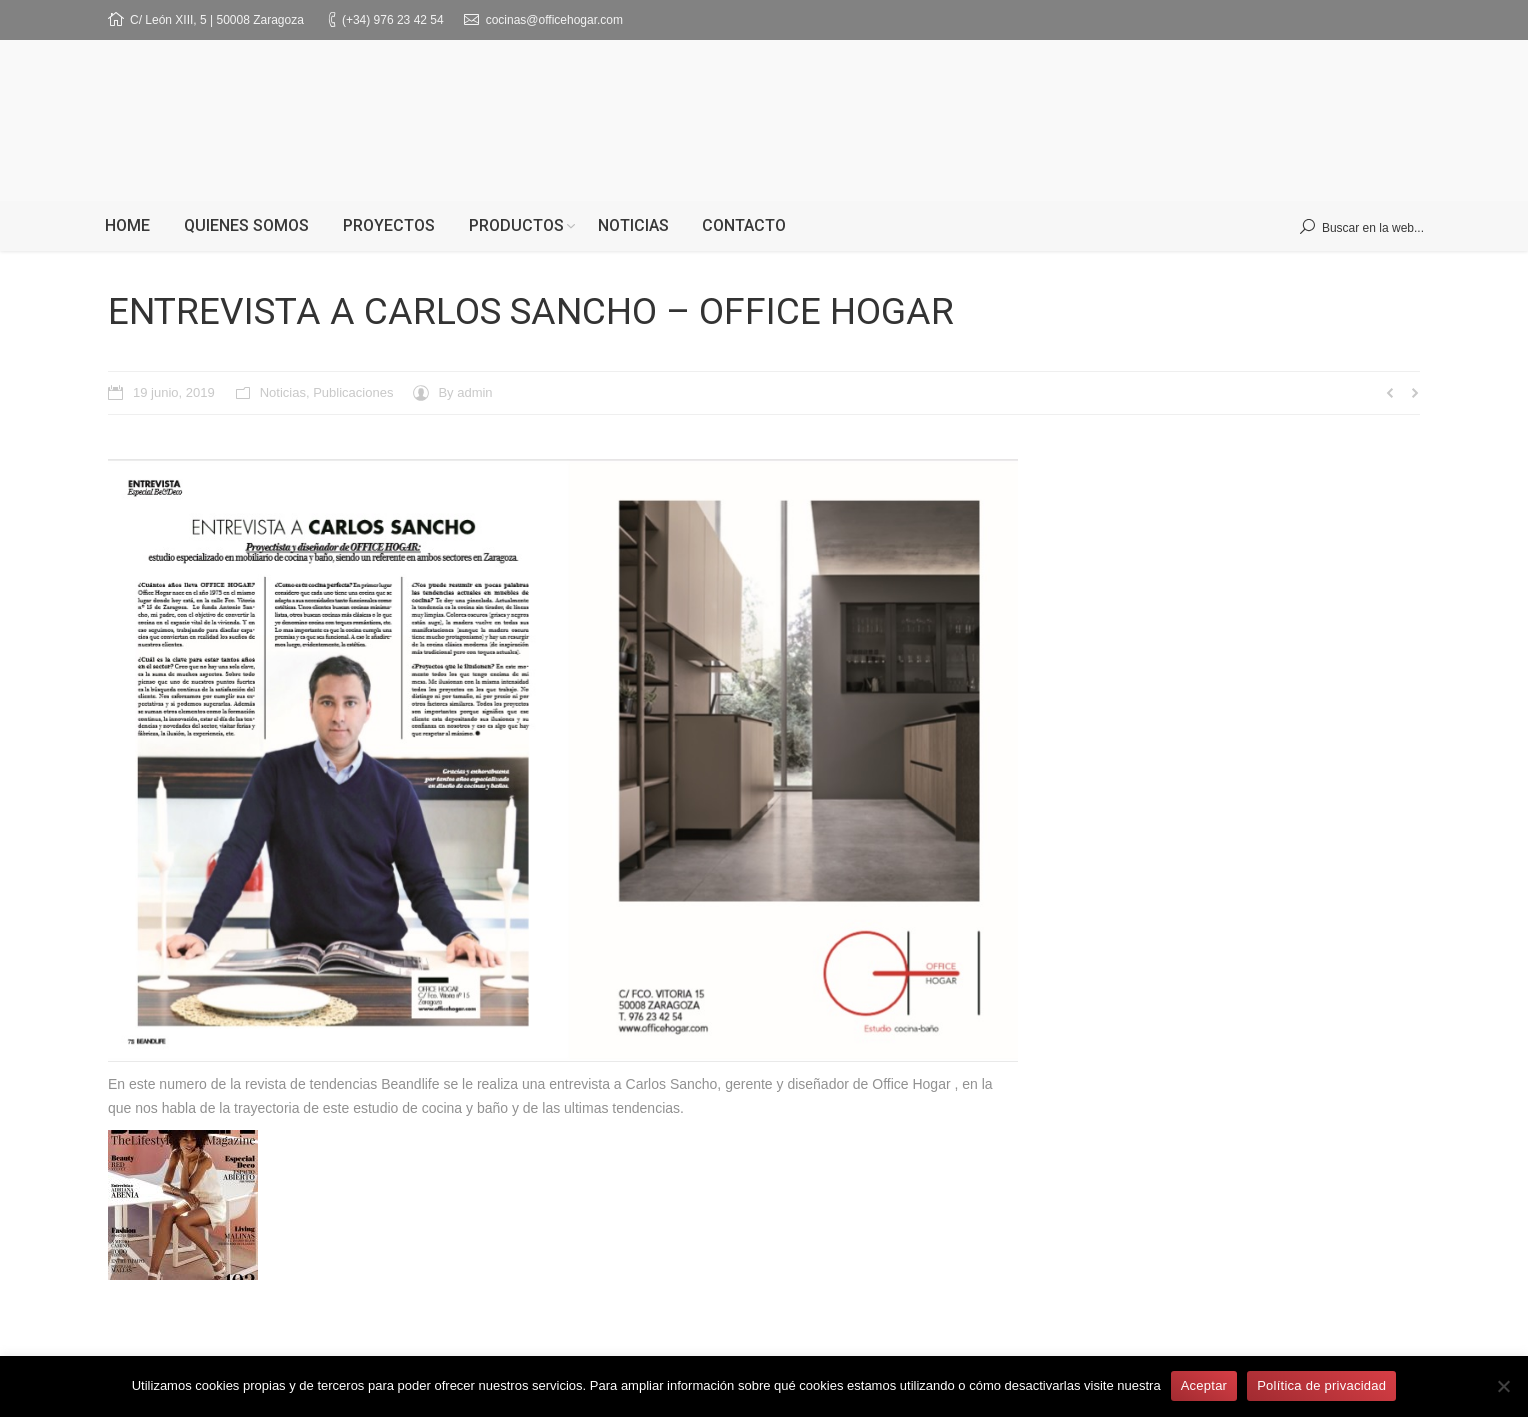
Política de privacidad (1321, 1385)
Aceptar (1204, 1385)
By (465, 392)
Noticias (283, 392)
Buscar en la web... (1373, 228)
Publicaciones (353, 392)
